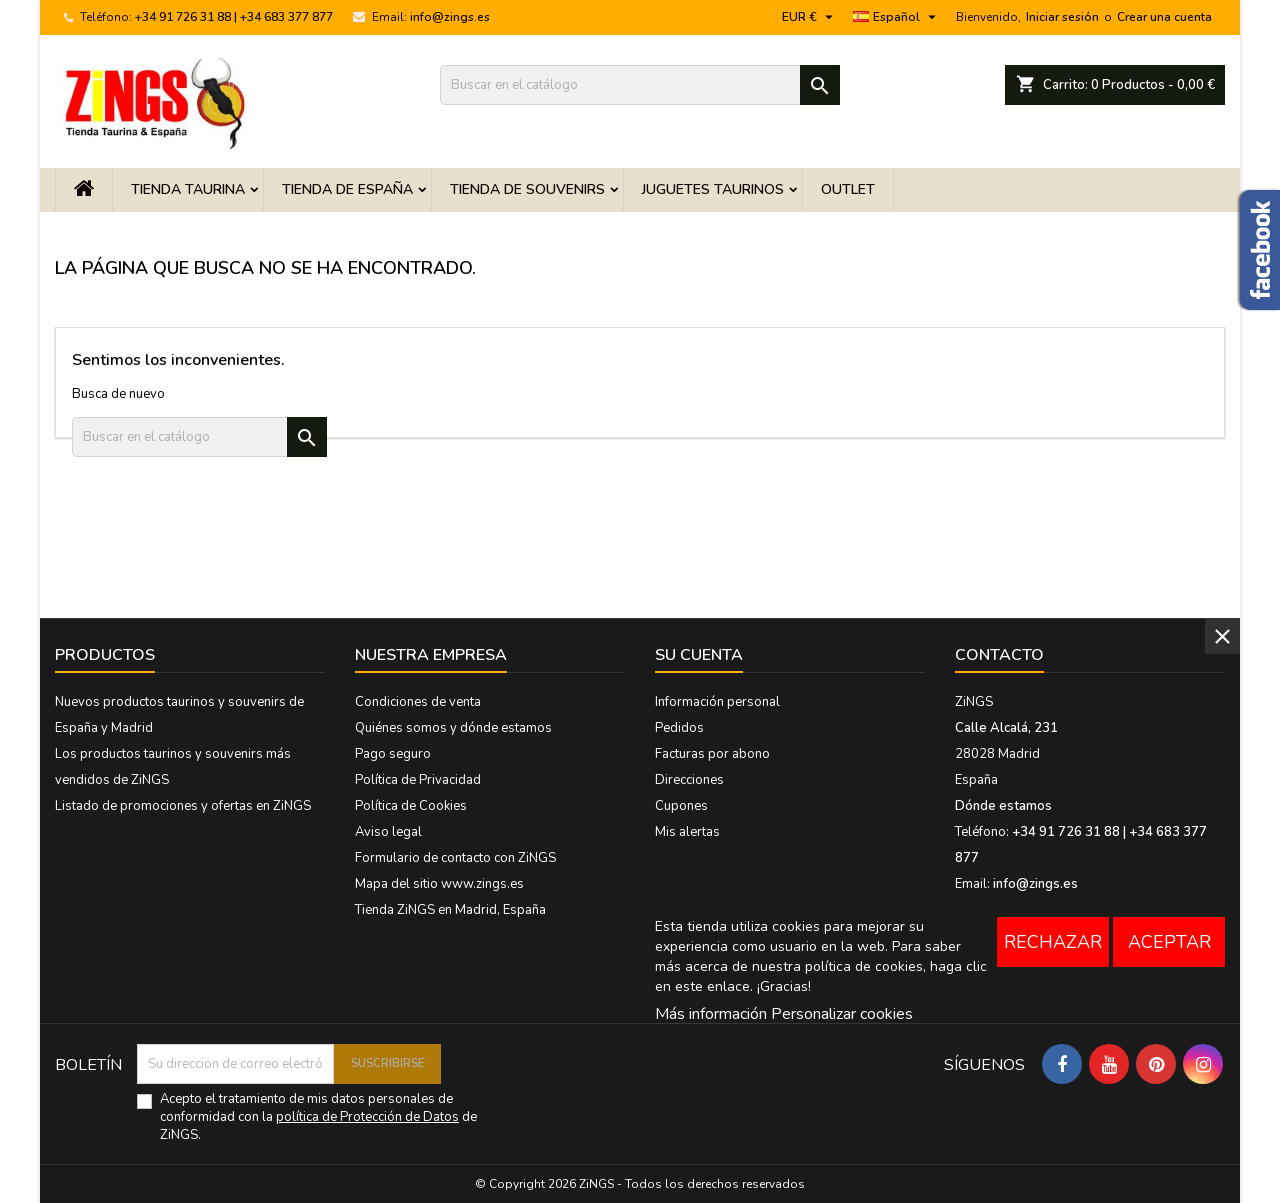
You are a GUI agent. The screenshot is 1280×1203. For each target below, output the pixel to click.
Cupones (681, 806)
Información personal (717, 702)
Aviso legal (388, 832)
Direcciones (689, 780)
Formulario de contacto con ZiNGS (455, 858)
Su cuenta (699, 655)
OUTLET (848, 189)
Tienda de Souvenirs (527, 189)
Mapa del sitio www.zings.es (439, 884)
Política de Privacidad (418, 780)
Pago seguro (393, 754)
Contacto (999, 655)
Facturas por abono (712, 754)
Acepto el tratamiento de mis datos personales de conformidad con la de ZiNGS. (318, 1117)
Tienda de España (347, 189)
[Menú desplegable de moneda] (810, 17)
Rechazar (1053, 942)
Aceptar (1169, 942)
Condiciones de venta (418, 702)
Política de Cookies (411, 806)
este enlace (712, 986)
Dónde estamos (1003, 806)
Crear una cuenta (1164, 17)
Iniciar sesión (1062, 17)
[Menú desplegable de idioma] (897, 17)
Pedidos (679, 728)
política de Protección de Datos (367, 1117)
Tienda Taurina (188, 189)
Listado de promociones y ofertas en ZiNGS (183, 806)
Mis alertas (687, 832)
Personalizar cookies (842, 1014)
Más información (711, 1014)
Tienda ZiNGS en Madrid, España (450, 910)
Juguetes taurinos (713, 189)
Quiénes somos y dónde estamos (453, 728)
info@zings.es (450, 17)
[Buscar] (640, 85)
